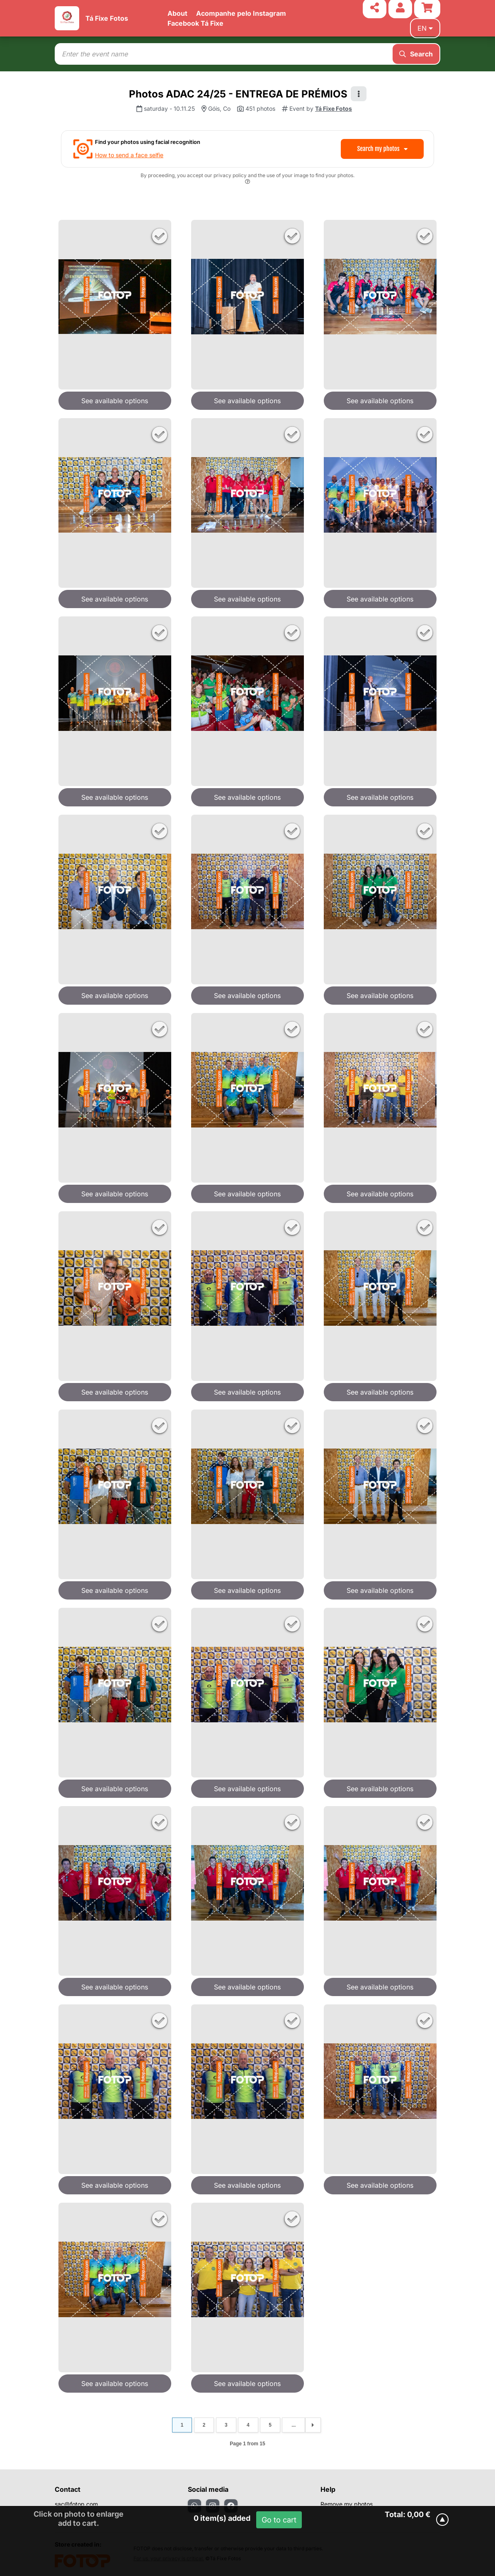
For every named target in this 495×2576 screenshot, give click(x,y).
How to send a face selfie (129, 154)
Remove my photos (346, 2504)
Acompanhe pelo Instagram (241, 13)
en (425, 28)
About (177, 13)
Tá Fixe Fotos (106, 18)
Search (416, 54)
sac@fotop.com (76, 2504)
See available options (114, 401)
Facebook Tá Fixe (195, 23)
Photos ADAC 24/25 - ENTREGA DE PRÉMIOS (238, 94)
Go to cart (279, 2519)
